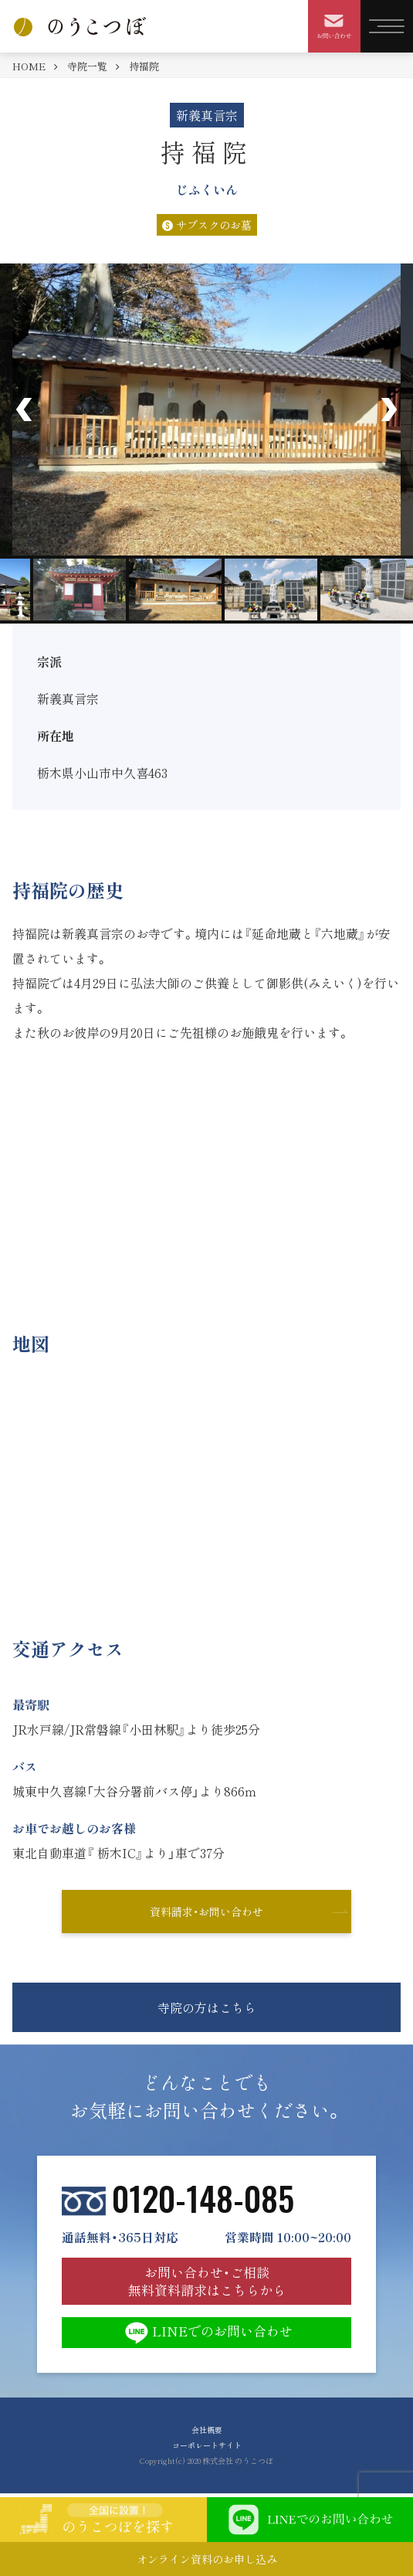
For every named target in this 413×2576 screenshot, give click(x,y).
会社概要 (206, 2429)
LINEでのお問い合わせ (207, 2332)
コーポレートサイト (207, 2445)
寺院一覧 (87, 66)
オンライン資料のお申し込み (207, 2559)
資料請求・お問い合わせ (206, 1911)
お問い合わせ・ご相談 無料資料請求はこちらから (207, 2280)
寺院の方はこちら (206, 2007)
